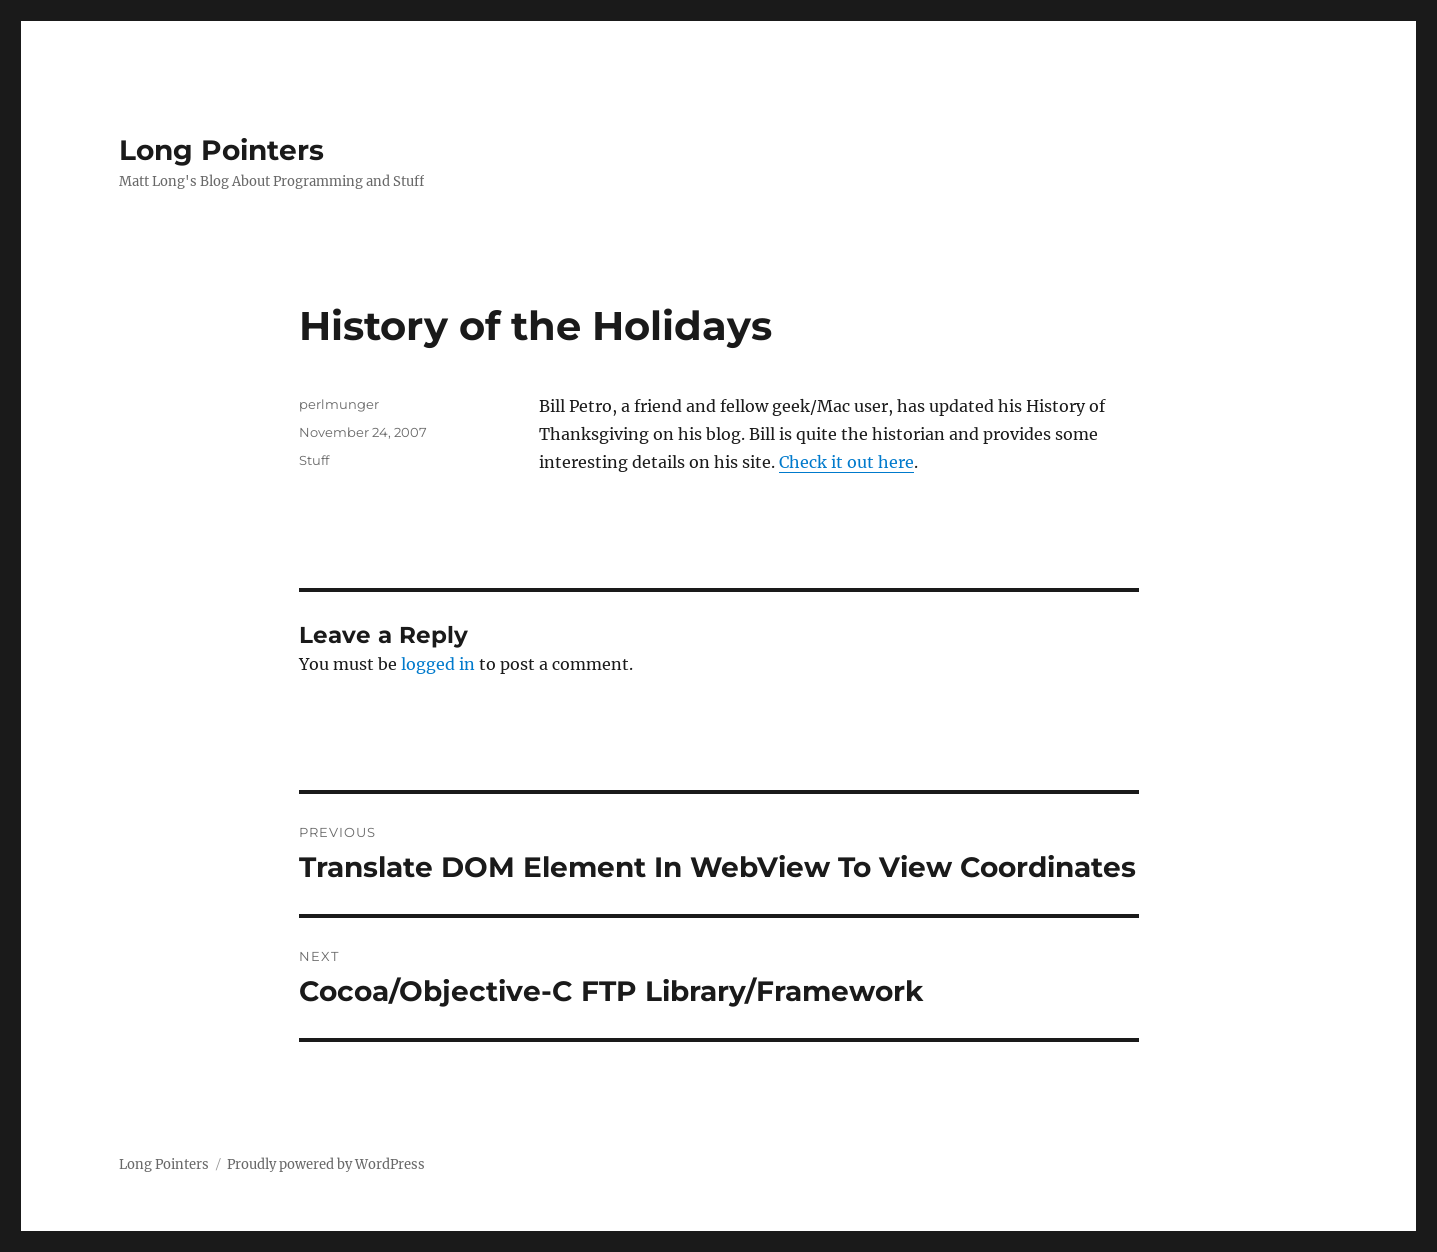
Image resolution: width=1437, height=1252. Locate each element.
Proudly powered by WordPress (326, 1164)
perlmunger (339, 404)
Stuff (314, 460)
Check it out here (846, 462)
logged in (438, 664)
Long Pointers (221, 150)
